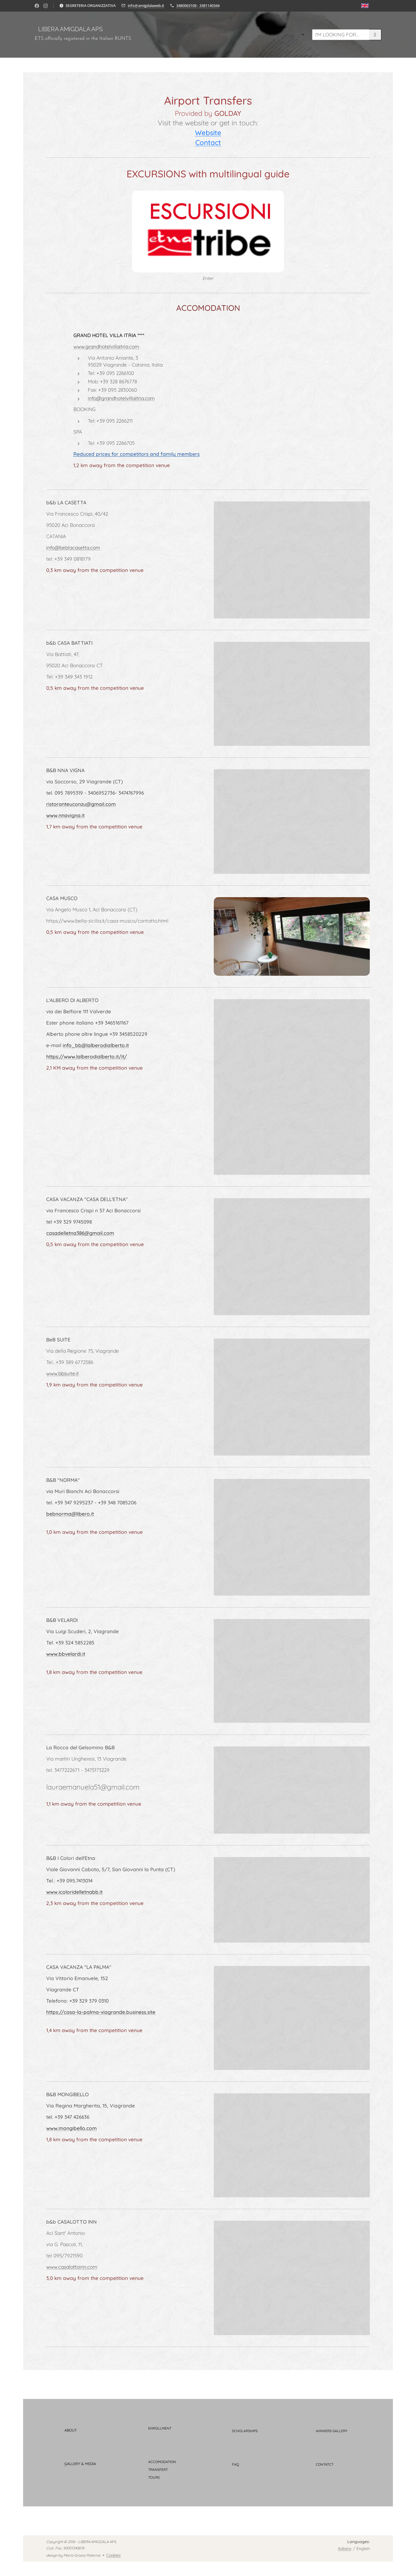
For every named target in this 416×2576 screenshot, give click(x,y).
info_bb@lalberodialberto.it (96, 1045)
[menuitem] (197, 34)
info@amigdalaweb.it (146, 5)
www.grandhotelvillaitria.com (106, 346)
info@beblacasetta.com (73, 547)
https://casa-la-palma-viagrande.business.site (100, 2012)
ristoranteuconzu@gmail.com (81, 804)
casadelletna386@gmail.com (80, 1233)
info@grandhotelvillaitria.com (121, 398)
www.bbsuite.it (62, 1374)
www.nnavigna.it (65, 815)
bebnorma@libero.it (70, 1514)
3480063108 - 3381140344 (198, 5)
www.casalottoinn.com (71, 2267)
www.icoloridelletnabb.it (74, 1892)
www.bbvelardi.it (65, 1654)
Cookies (113, 2555)
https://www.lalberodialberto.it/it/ (86, 1056)
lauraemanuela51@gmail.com (93, 1787)
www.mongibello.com (71, 2128)
